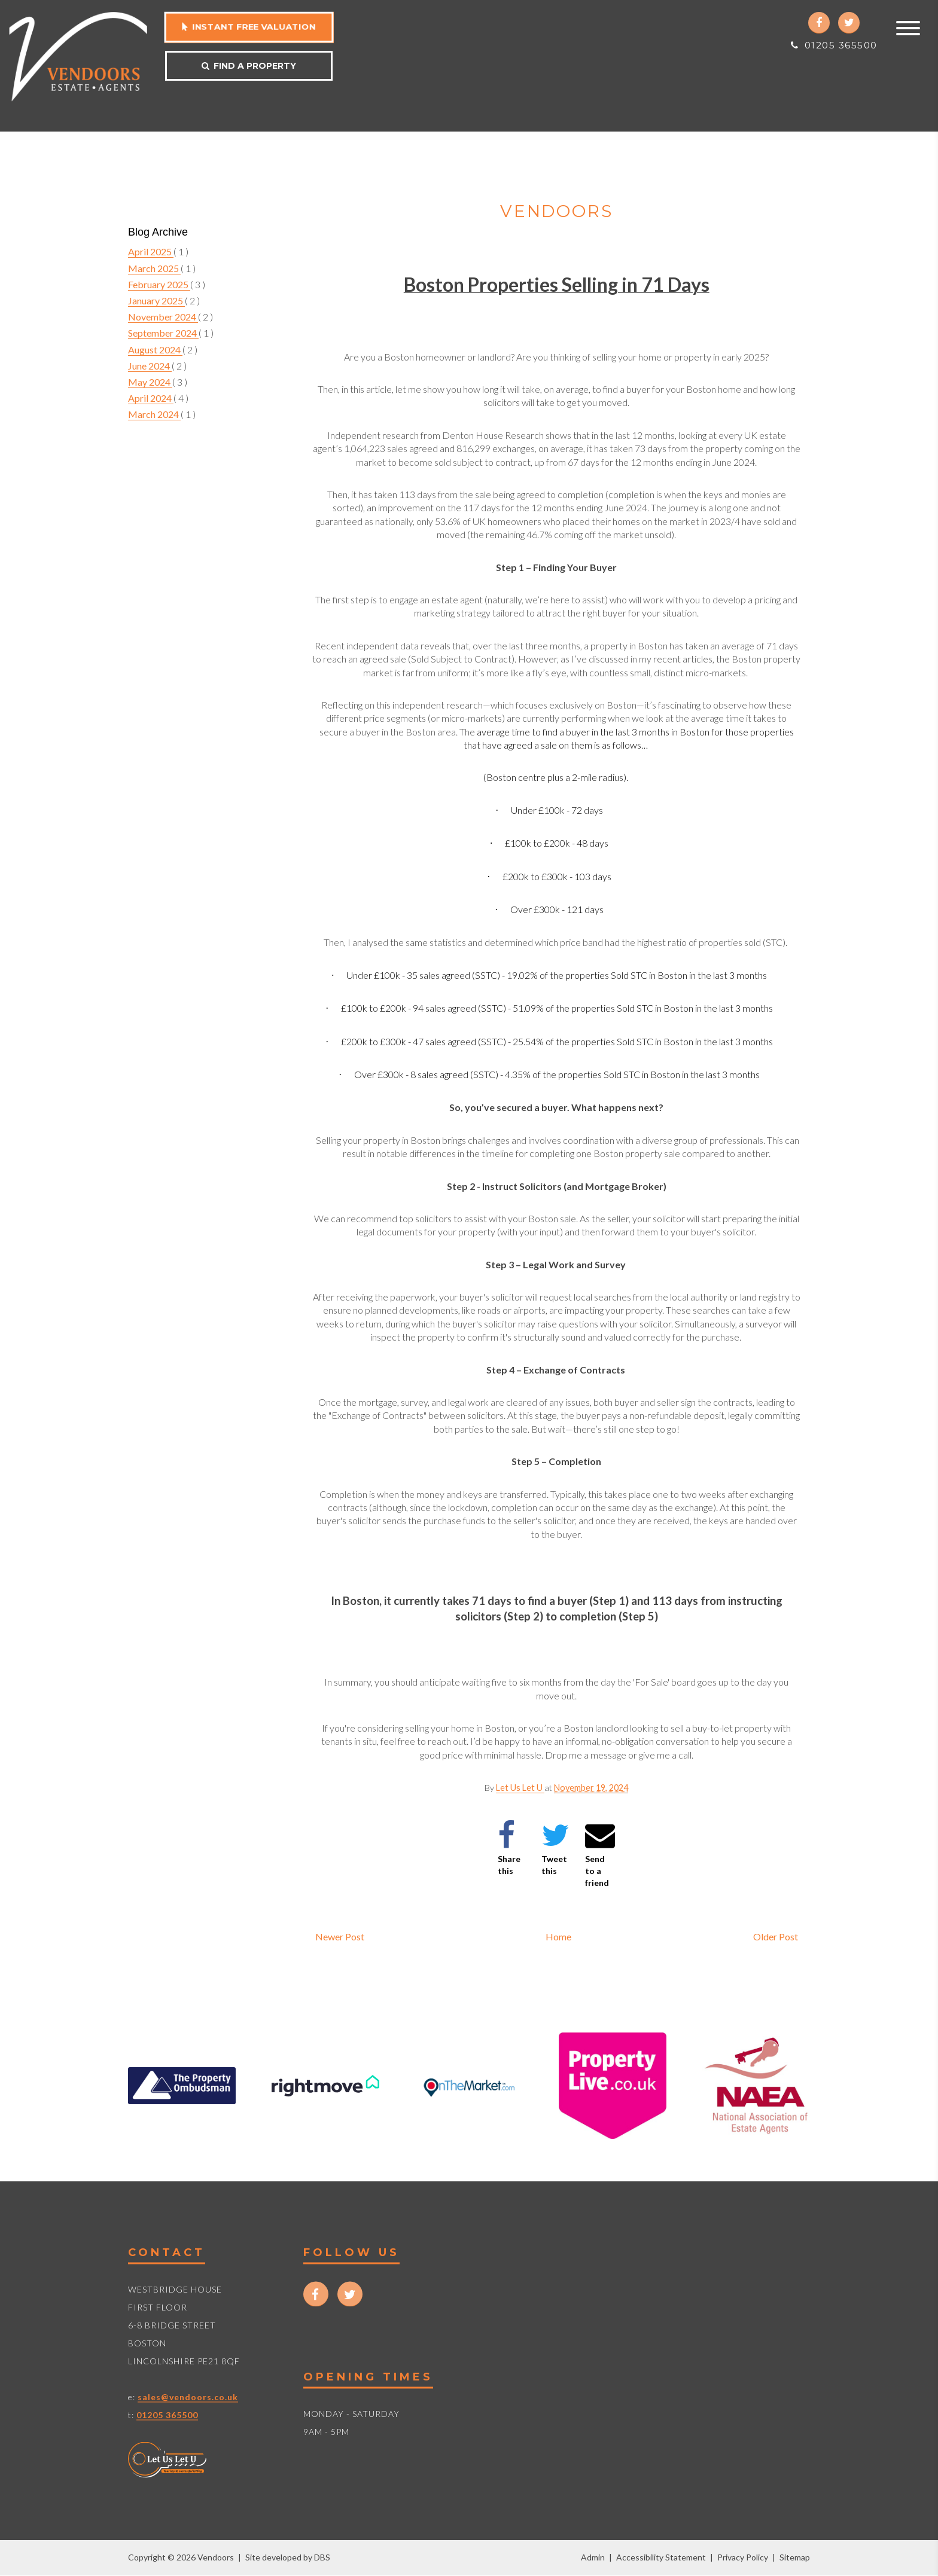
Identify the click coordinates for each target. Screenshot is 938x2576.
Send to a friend (600, 1854)
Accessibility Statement (661, 2557)
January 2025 (156, 300)
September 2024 (163, 332)
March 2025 (154, 268)
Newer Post (339, 1936)
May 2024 (150, 381)
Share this (509, 1848)
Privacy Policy (742, 2557)
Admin (593, 2557)
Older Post (775, 1936)
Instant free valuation (249, 27)
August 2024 (155, 349)
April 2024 (150, 398)
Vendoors (556, 211)
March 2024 (154, 414)
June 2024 (150, 365)
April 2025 (150, 251)
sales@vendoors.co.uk (188, 2396)
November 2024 (163, 316)
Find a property (249, 65)
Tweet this (555, 1848)
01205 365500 (834, 45)
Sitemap (794, 2557)
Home (558, 1936)
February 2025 (159, 284)
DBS (322, 2557)
